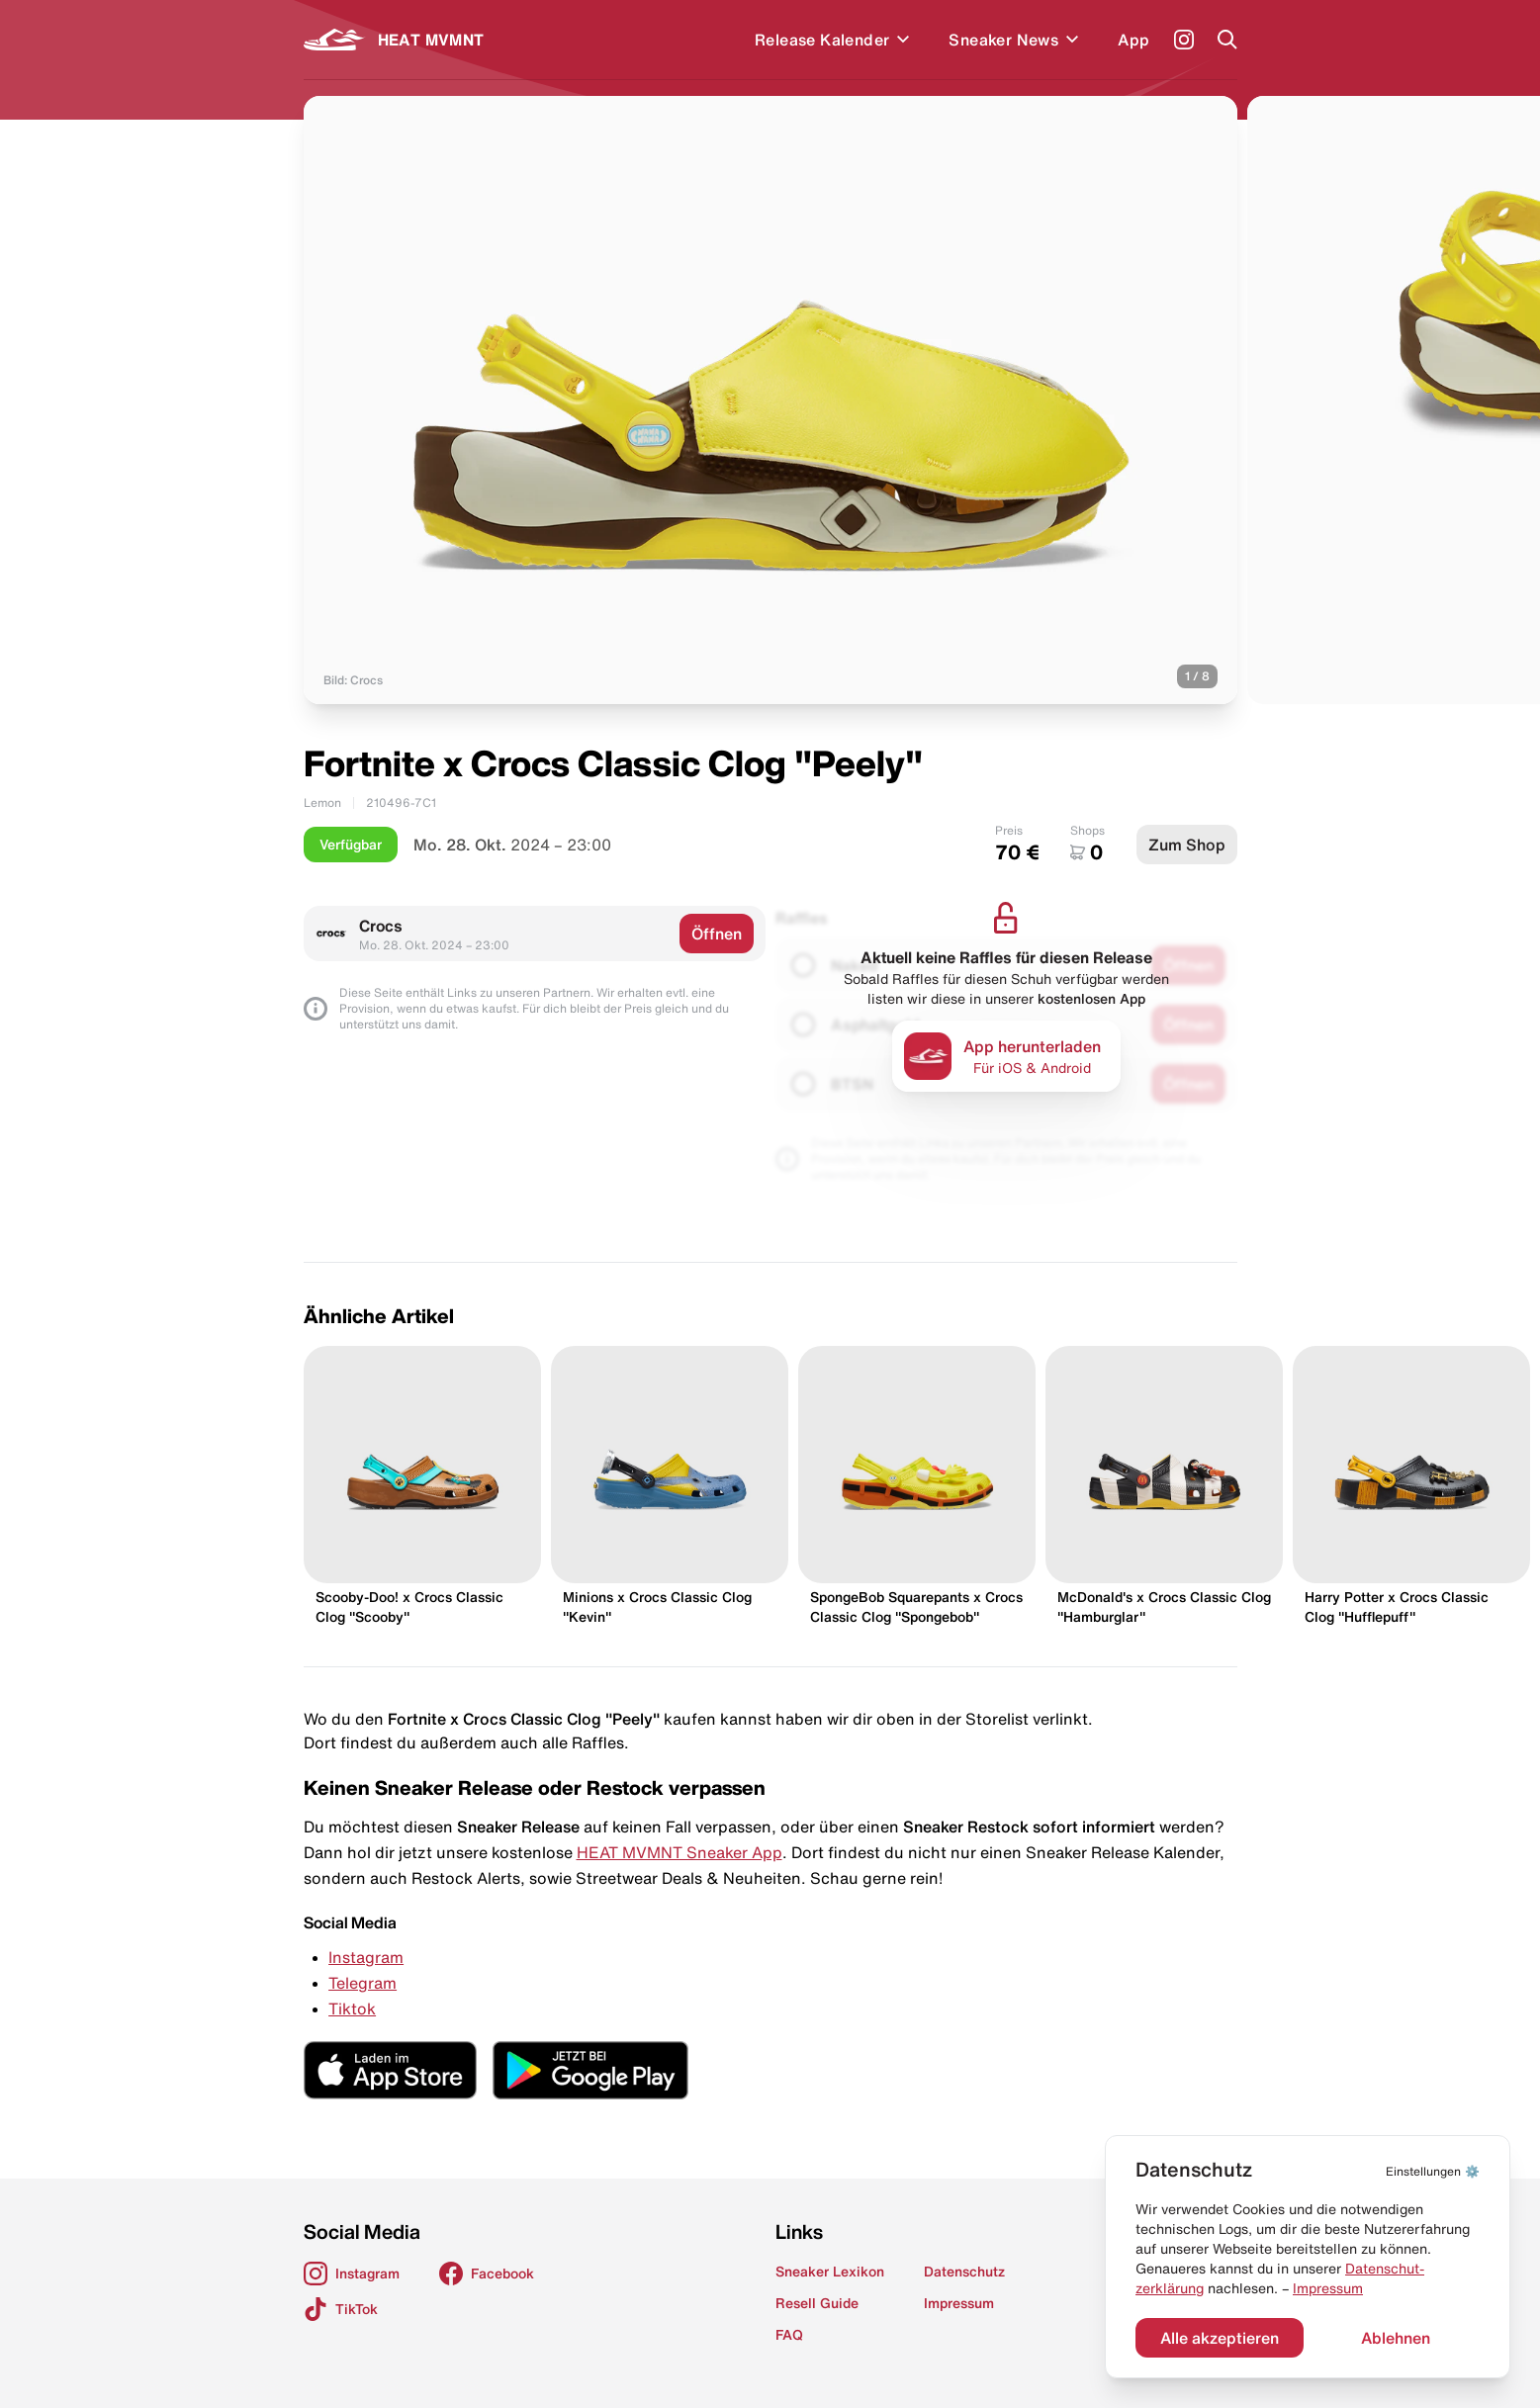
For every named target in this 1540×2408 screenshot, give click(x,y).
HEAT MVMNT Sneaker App (679, 1852)
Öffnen (716, 933)
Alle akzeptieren (1219, 2338)
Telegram (362, 1983)
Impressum (1328, 2288)
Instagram (366, 1957)
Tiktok (352, 2008)
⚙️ (1433, 2171)
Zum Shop (1186, 844)
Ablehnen (1395, 2338)
